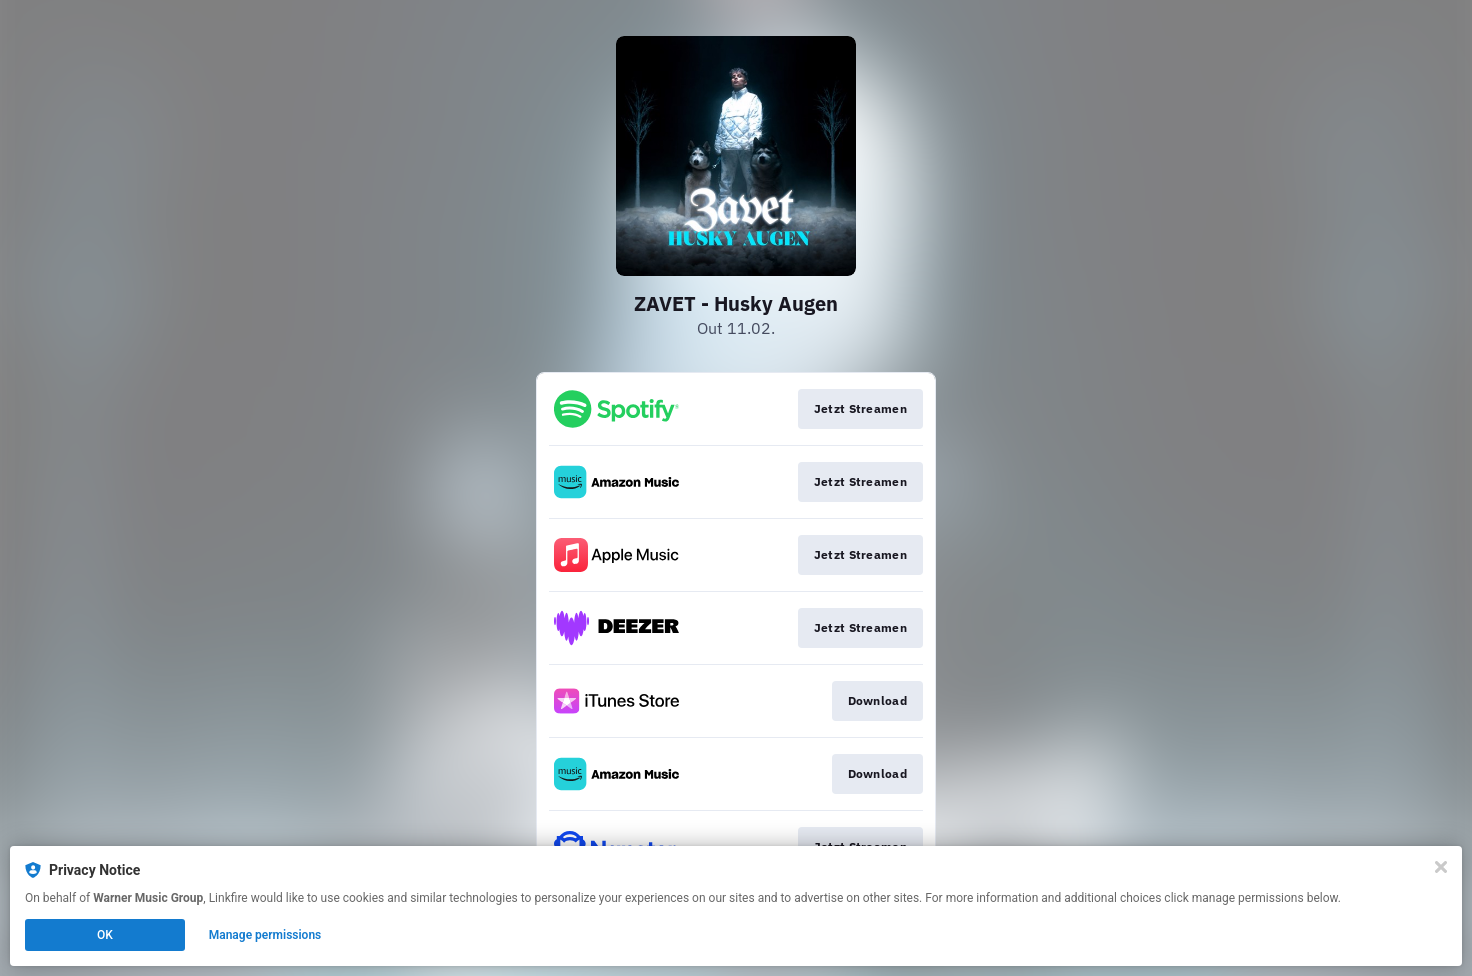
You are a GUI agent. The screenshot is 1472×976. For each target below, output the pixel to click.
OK (105, 935)
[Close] (1441, 867)
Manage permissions (265, 935)
